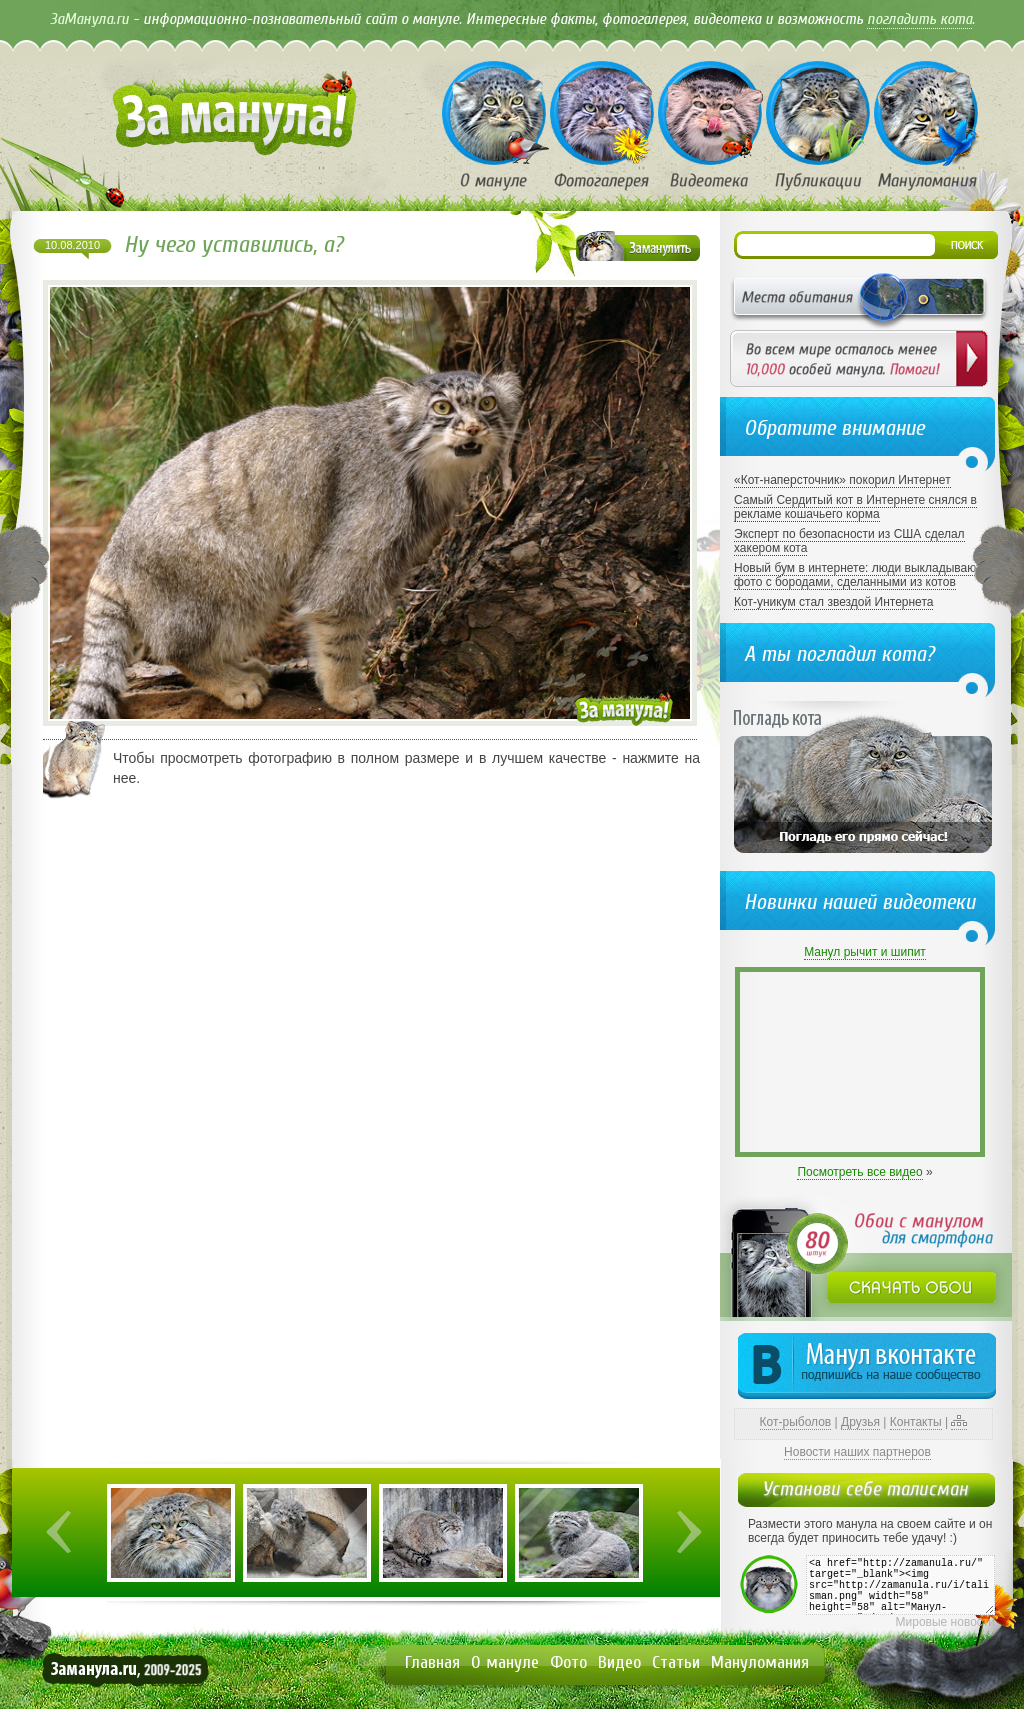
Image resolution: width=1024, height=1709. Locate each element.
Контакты (916, 1422)
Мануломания (760, 1662)
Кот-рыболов (796, 1422)
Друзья (860, 1422)
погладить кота (919, 19)
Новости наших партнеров (857, 1452)
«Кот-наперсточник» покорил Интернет (842, 480)
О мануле (505, 1662)
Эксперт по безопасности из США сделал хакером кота (849, 541)
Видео (619, 1662)
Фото (568, 1662)
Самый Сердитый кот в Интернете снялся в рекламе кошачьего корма (855, 507)
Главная (432, 1662)
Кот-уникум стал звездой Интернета (833, 602)
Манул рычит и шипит (865, 952)
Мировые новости (945, 1622)
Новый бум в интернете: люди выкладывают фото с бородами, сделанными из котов (857, 575)
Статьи (676, 1662)
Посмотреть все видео (859, 1172)
